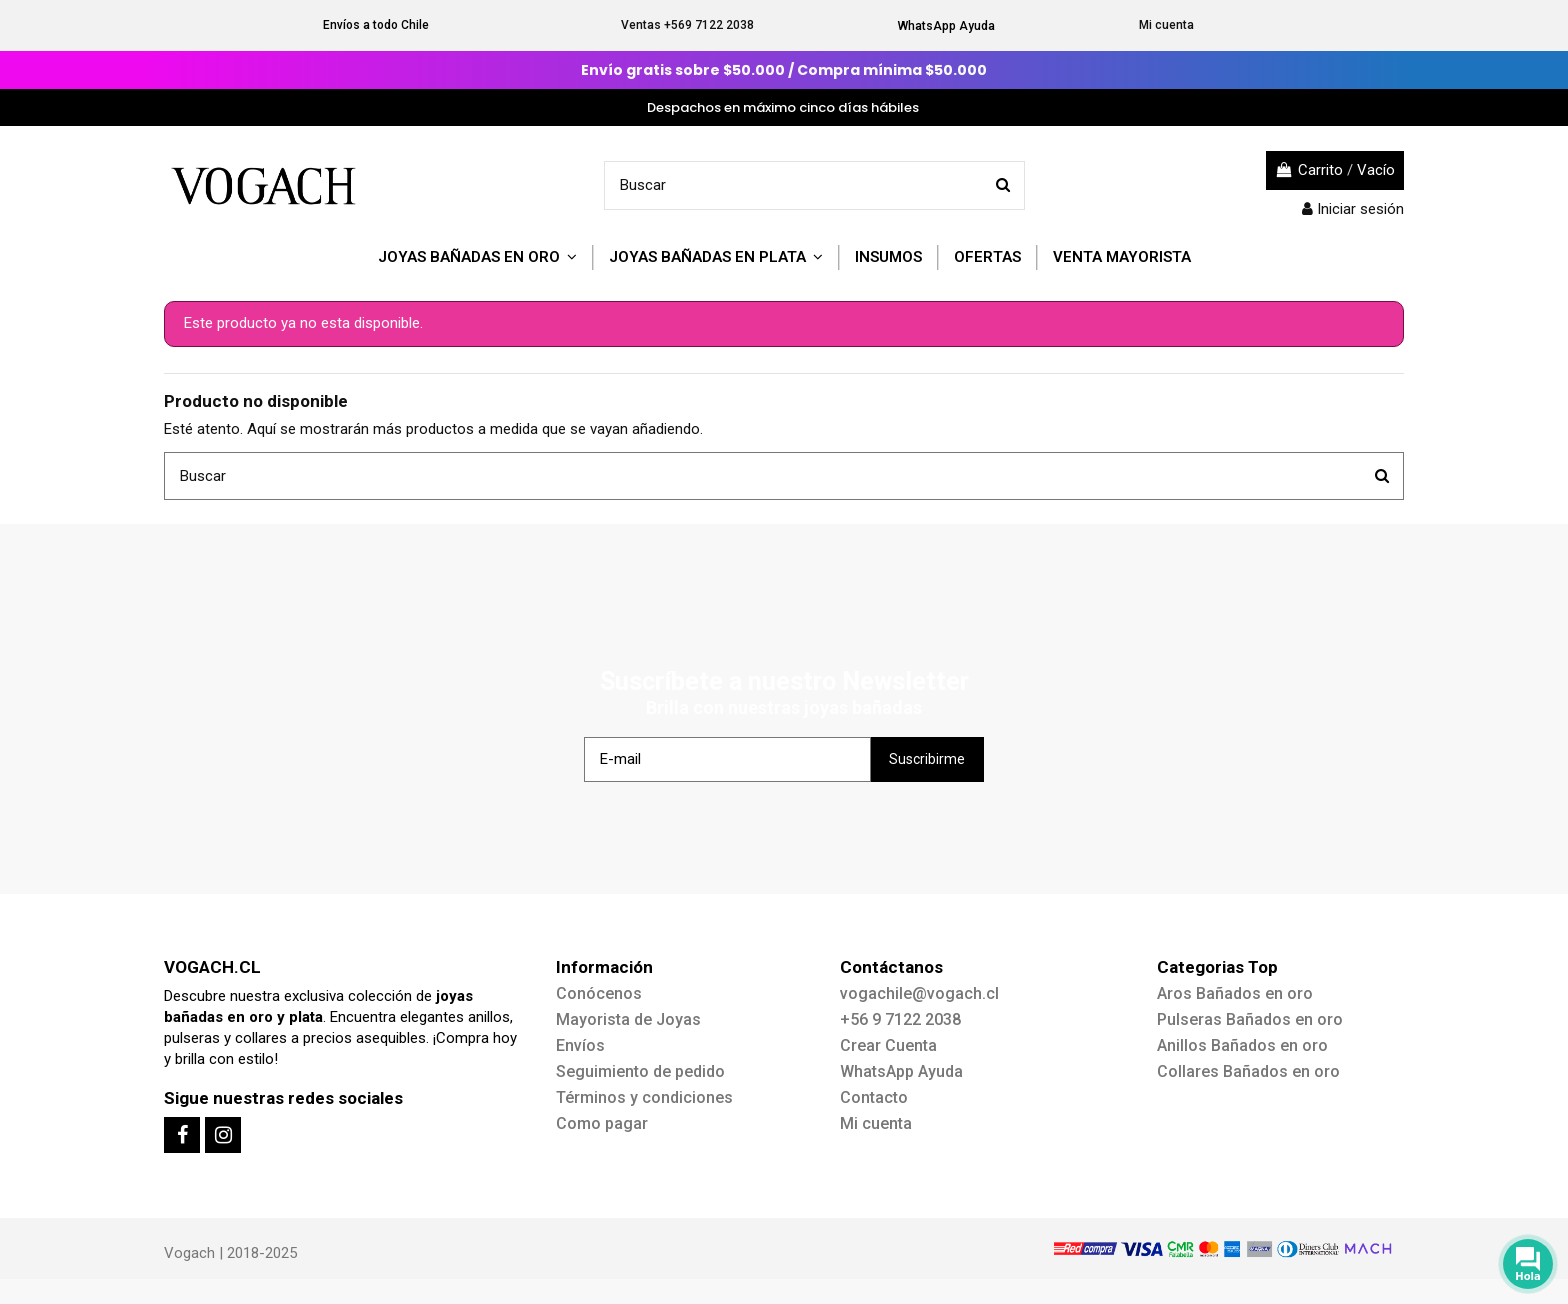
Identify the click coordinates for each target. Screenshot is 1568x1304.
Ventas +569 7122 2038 (687, 25)
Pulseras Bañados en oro (1250, 1019)
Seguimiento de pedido (640, 1071)
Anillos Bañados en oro (1242, 1045)
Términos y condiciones (644, 1097)
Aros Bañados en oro (1235, 993)
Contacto (874, 1097)
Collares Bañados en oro (1248, 1071)
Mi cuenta (1166, 25)
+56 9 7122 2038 (900, 1019)
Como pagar (602, 1123)
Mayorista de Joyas (628, 1019)
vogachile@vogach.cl (919, 993)
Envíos (580, 1045)
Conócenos (599, 993)
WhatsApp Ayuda (946, 26)
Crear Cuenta (888, 1045)
